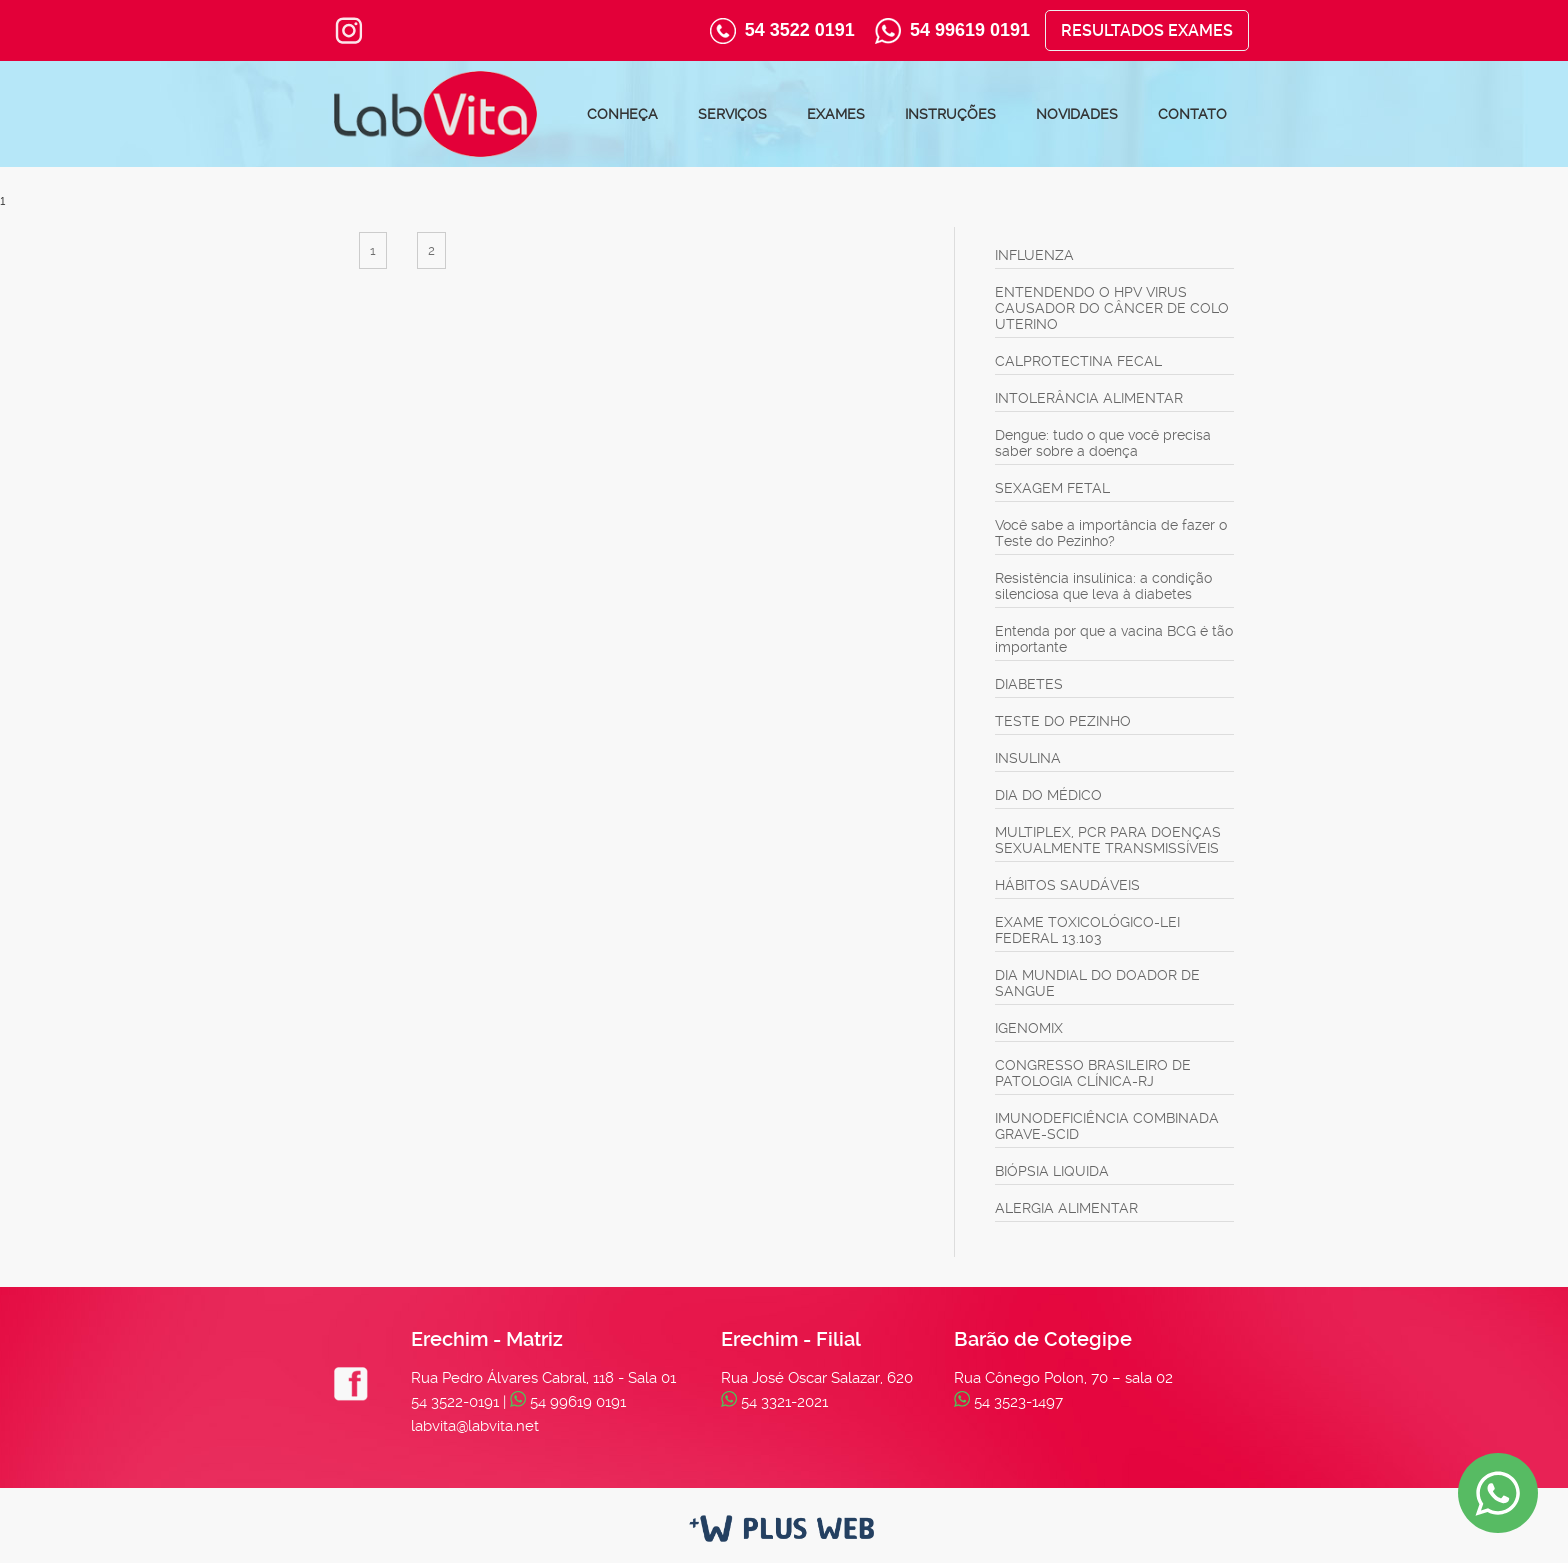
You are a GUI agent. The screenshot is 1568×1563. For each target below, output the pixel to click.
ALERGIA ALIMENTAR (1066, 1208)
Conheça (622, 114)
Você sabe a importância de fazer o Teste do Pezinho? (1111, 533)
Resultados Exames (1147, 30)
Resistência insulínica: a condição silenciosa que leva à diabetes (1103, 586)
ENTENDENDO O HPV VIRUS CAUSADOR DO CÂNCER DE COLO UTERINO (1112, 308)
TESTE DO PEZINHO (1063, 721)
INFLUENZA (1034, 255)
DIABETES (1029, 684)
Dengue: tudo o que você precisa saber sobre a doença (1103, 443)
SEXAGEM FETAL (1052, 488)
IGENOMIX (1029, 1028)
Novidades (1077, 114)
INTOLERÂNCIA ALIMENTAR (1089, 398)
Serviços (732, 114)
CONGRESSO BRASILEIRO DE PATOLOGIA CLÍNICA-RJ (1093, 1073)
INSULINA (1028, 758)
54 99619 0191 (970, 30)
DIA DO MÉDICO (1048, 795)
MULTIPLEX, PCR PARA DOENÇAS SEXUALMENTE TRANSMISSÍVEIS (1108, 840)
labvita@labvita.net (475, 1426)
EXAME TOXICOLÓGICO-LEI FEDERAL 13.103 (1087, 930)
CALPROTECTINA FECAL (1078, 361)
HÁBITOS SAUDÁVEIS (1067, 885)
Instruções (950, 114)
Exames (836, 114)
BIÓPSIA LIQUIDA (1052, 1171)
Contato (1192, 114)
